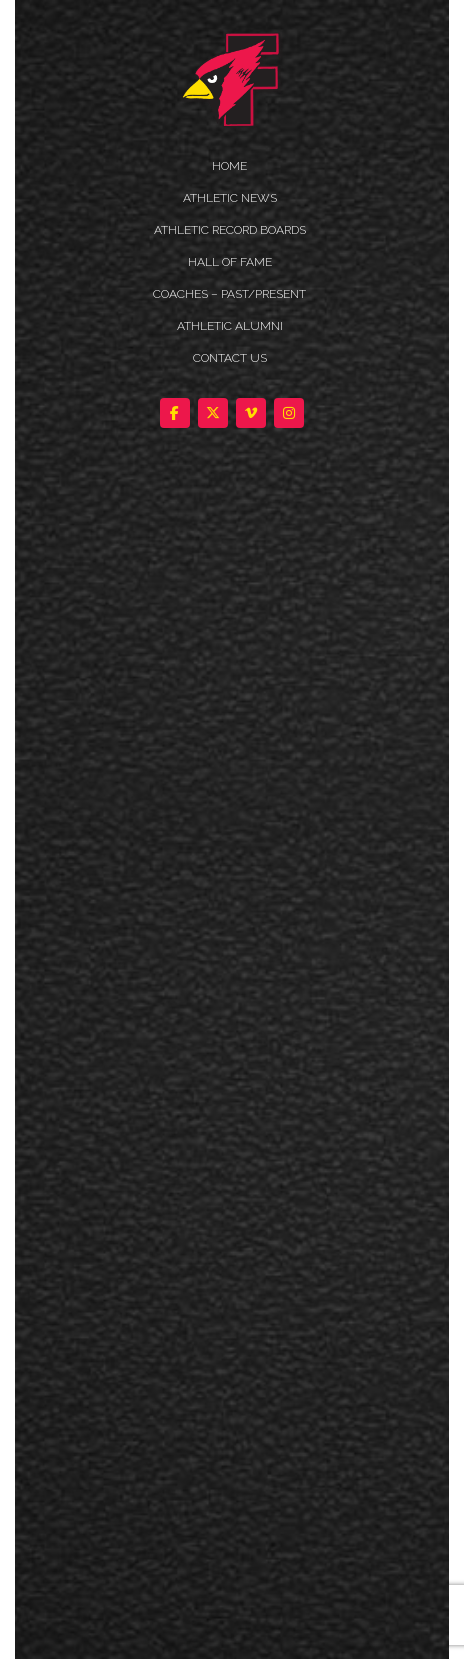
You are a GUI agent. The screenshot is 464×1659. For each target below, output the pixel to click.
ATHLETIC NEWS (230, 198)
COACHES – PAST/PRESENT (229, 294)
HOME (229, 166)
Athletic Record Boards (230, 230)
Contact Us (230, 358)
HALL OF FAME (230, 262)
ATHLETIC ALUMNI (230, 326)
